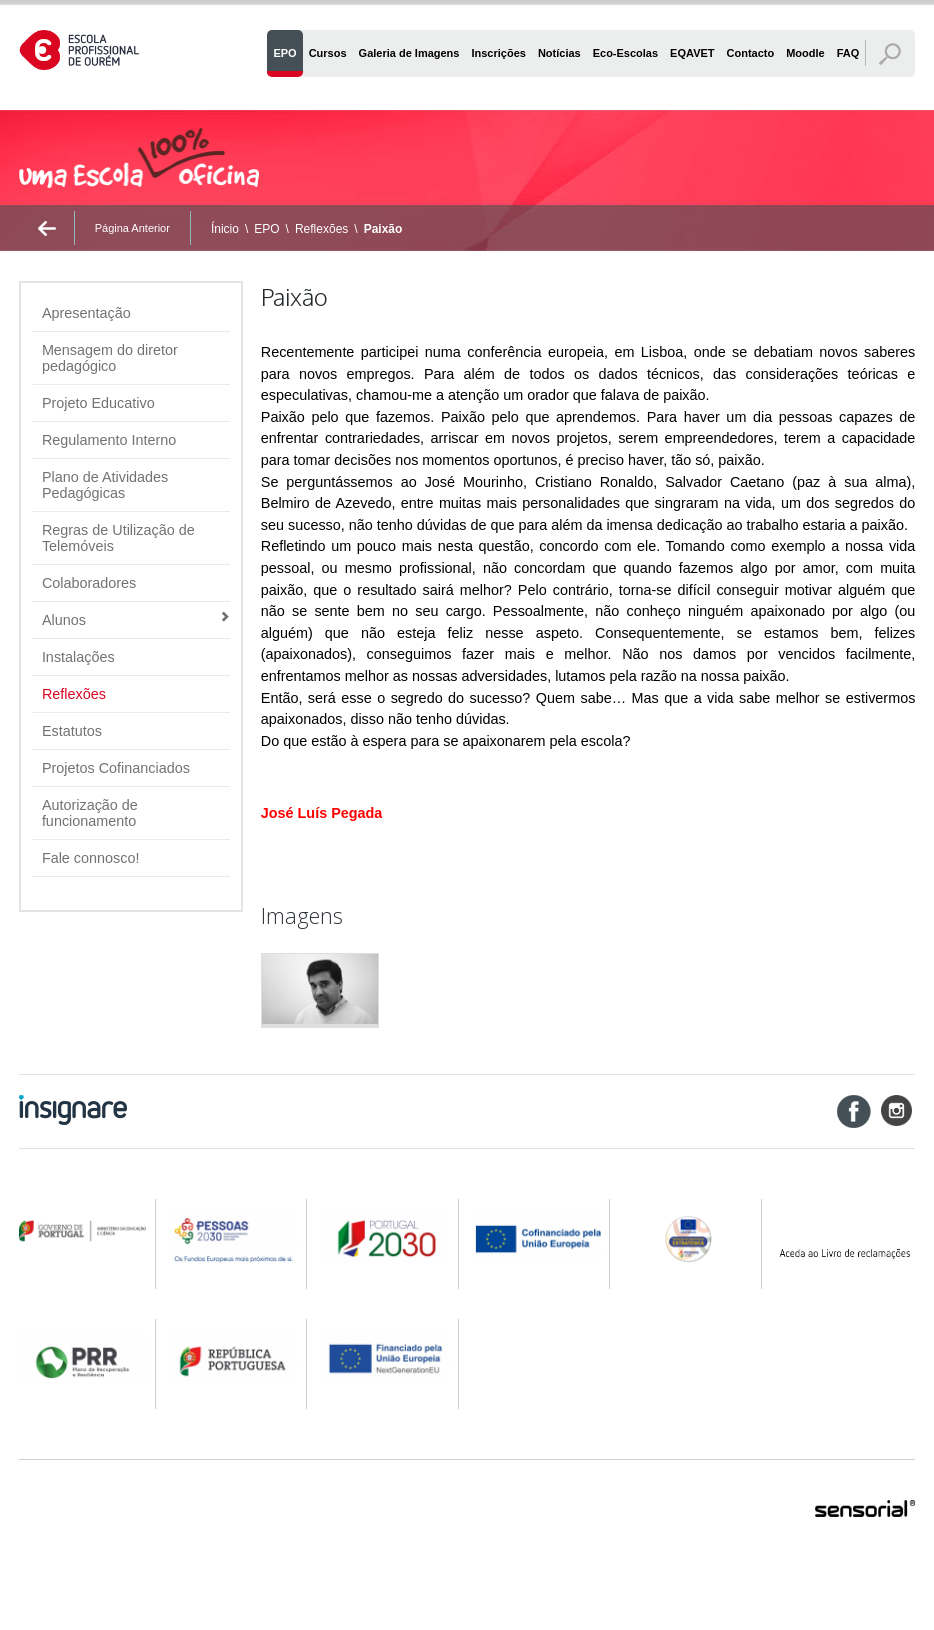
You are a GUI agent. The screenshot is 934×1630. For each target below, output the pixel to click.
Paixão (383, 229)
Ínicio (225, 229)
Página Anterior (132, 228)
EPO (266, 229)
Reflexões (321, 229)
